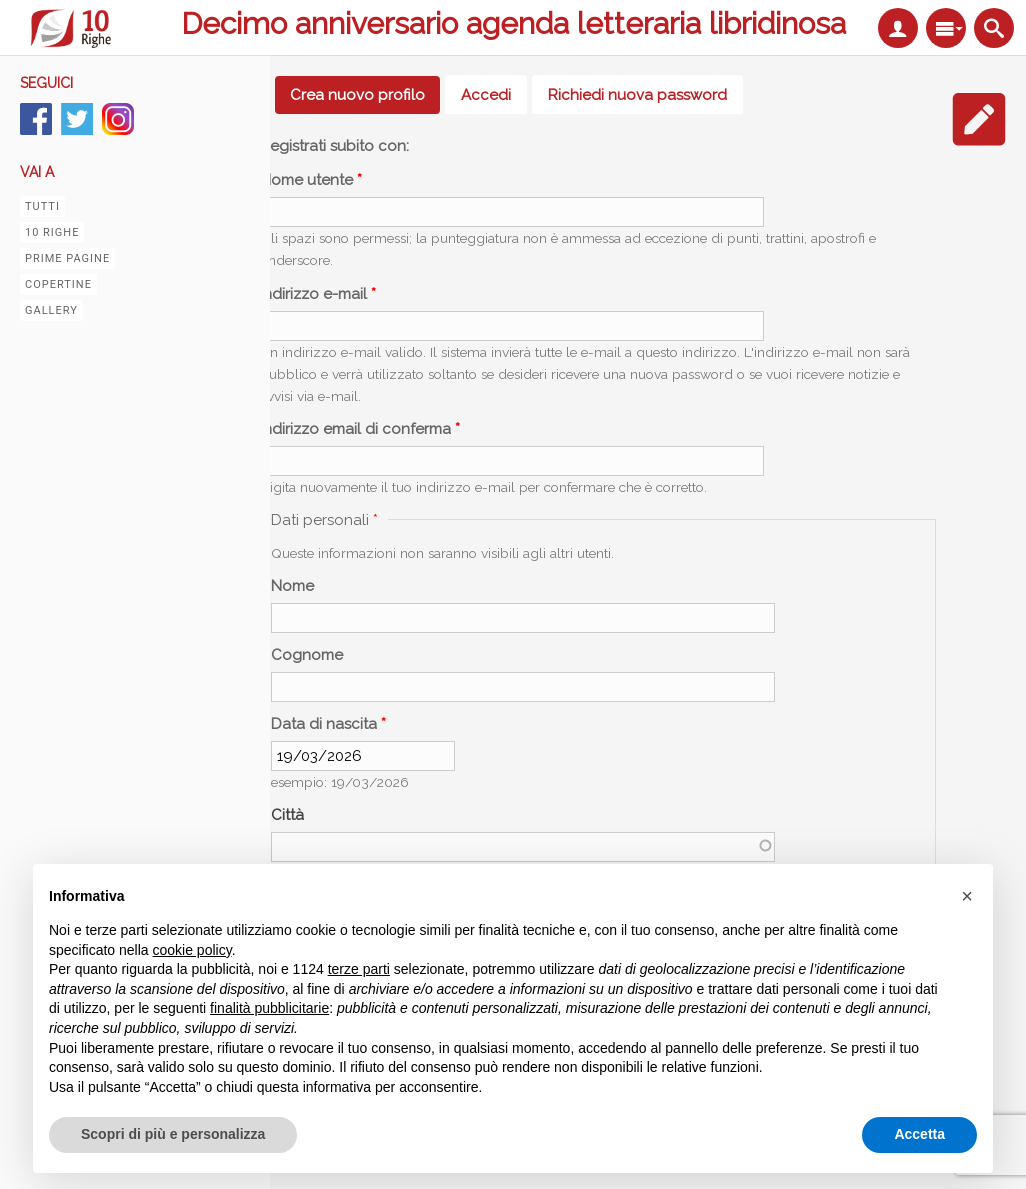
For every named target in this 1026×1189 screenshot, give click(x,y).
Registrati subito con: (334, 146)
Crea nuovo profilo (365, 95)
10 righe (52, 232)
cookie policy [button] (192, 950)
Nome (292, 586)
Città (287, 815)
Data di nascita (328, 724)
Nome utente (311, 180)
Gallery (51, 310)
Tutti (42, 206)
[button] (967, 896)
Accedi (486, 95)
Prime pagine (67, 258)
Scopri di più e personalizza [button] (173, 1134)
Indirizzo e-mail (318, 294)
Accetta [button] (919, 1134)
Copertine (58, 284)
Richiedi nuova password (637, 95)
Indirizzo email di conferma (360, 429)
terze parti (359, 969)
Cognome (307, 655)
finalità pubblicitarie (269, 1008)
